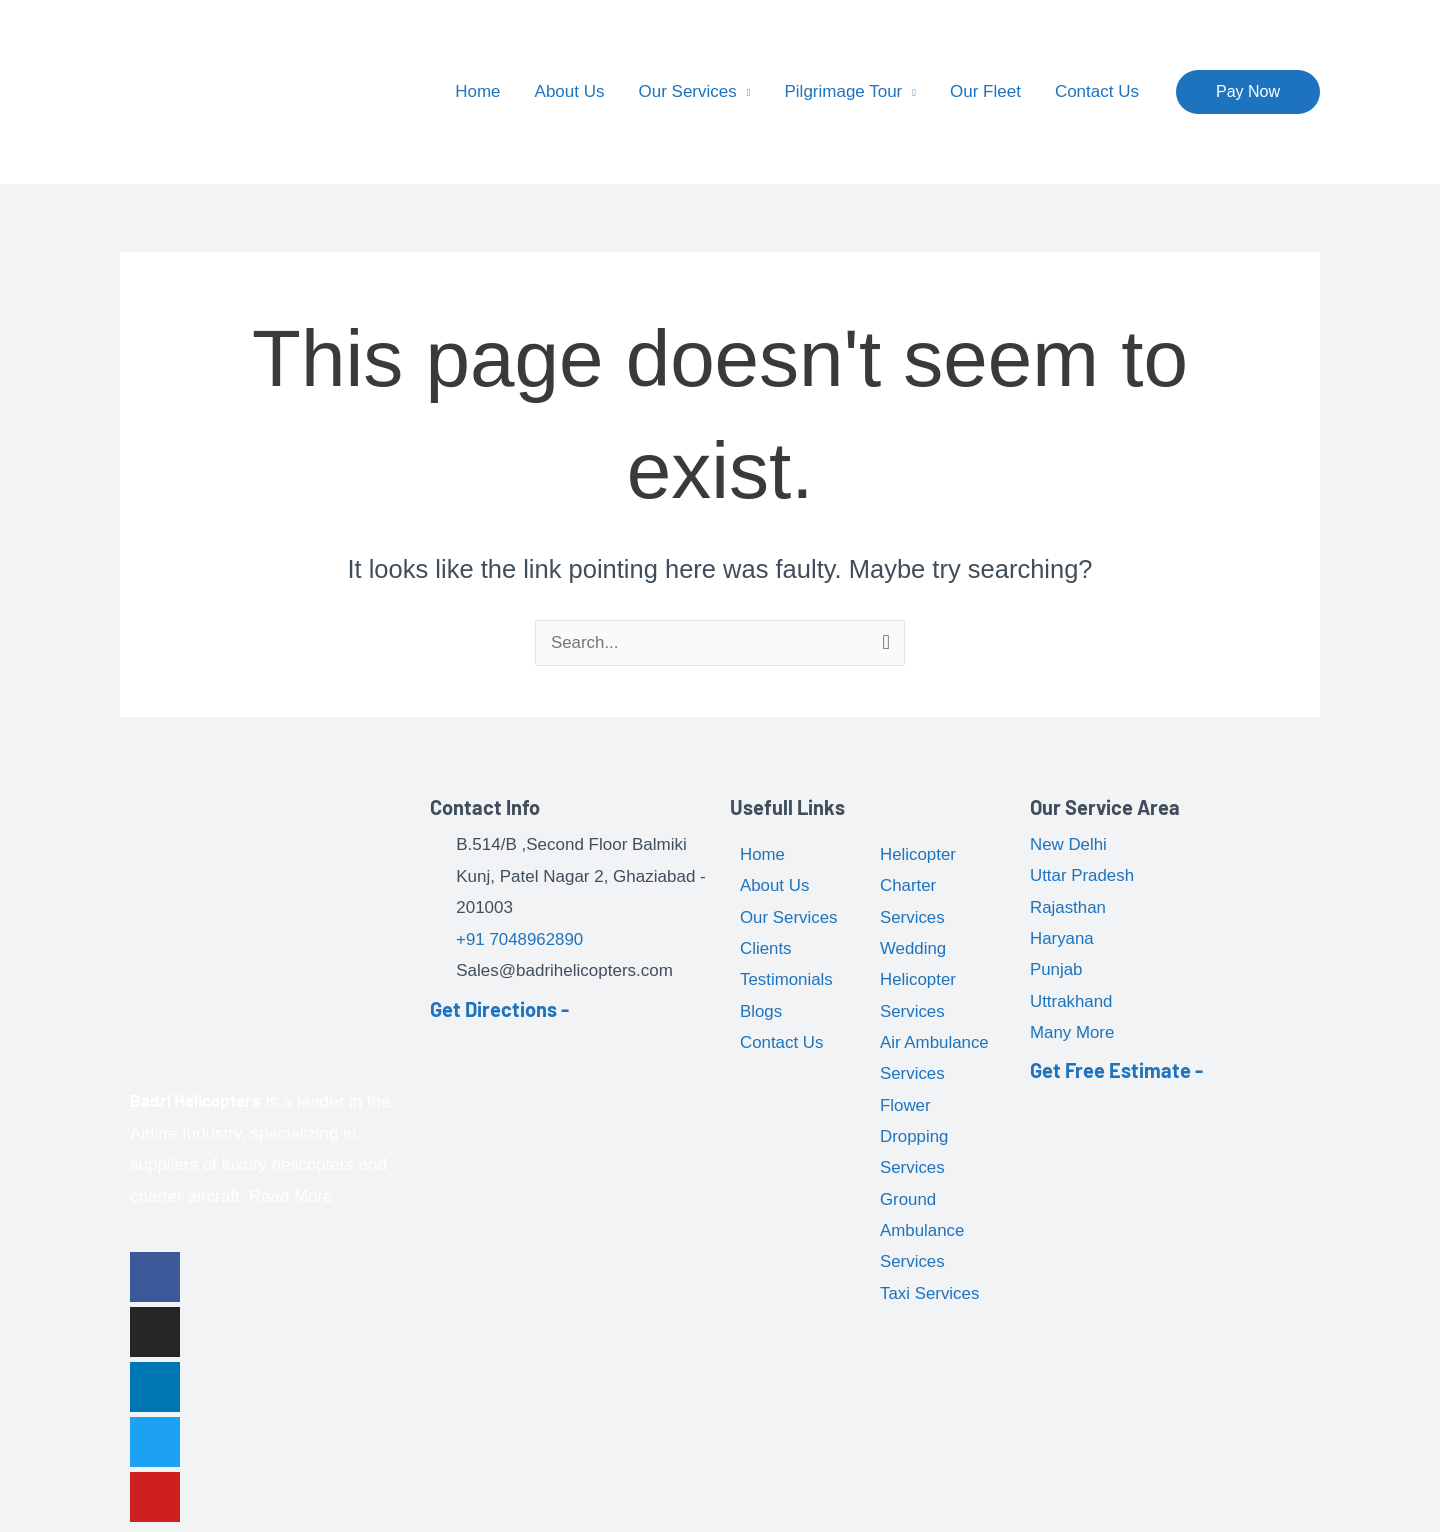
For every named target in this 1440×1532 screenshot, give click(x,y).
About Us (570, 91)
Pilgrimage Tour (843, 91)
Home (477, 91)
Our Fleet (985, 91)
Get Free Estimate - (1116, 1072)
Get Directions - (499, 1009)
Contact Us (1097, 91)
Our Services (688, 91)
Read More (291, 1196)
